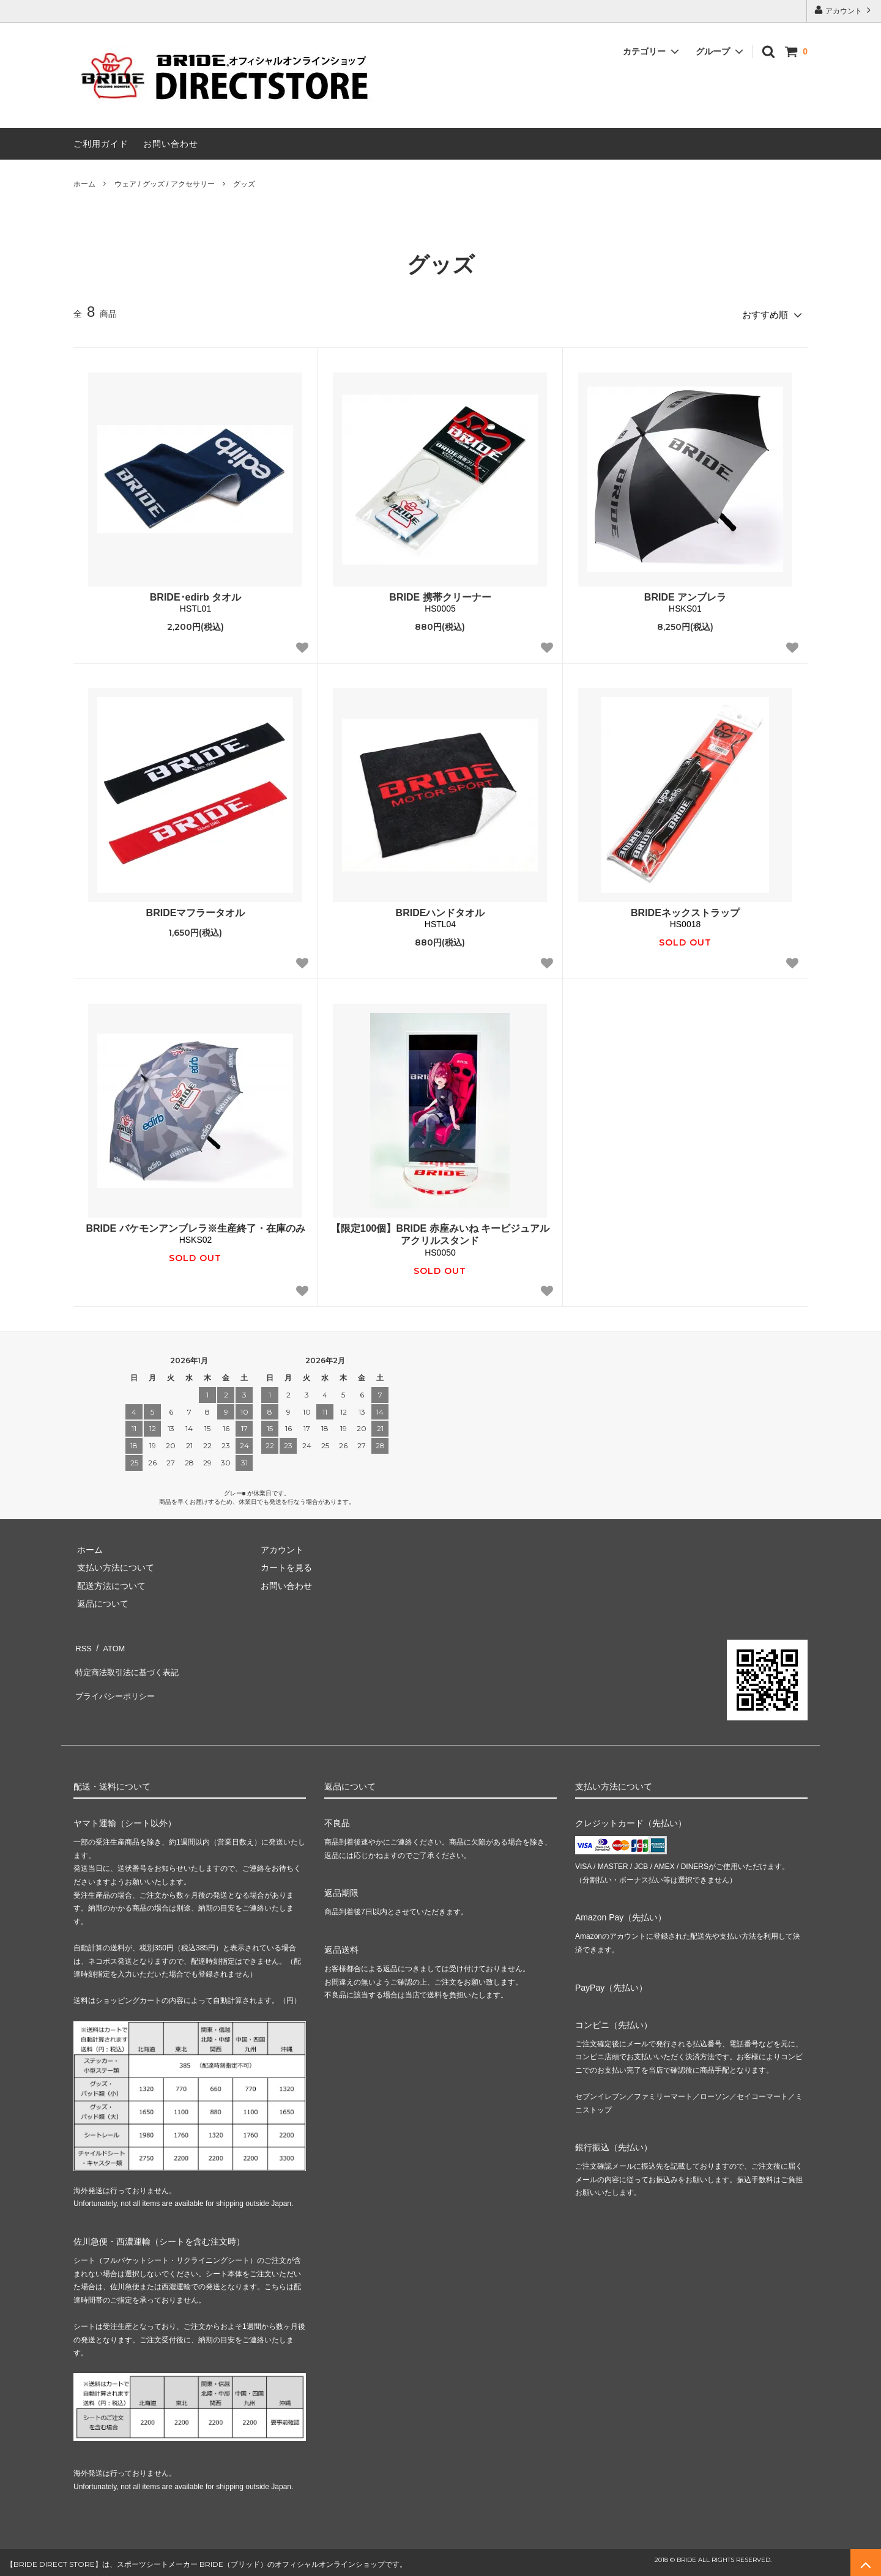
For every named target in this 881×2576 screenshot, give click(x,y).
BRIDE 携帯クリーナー (440, 593)
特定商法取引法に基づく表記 (129, 1660)
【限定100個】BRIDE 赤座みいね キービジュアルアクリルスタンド (440, 1231)
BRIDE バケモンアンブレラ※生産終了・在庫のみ (195, 1225)
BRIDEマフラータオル (195, 909)
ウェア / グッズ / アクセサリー (164, 184)
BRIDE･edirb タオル (195, 593)
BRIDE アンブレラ (685, 593)
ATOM (110, 1643)
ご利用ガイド (100, 144)
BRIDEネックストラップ (685, 909)
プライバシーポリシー (116, 1679)
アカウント (844, 10)
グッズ (244, 184)
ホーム (84, 184)
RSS (82, 1643)
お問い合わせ (170, 144)
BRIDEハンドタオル (440, 909)
